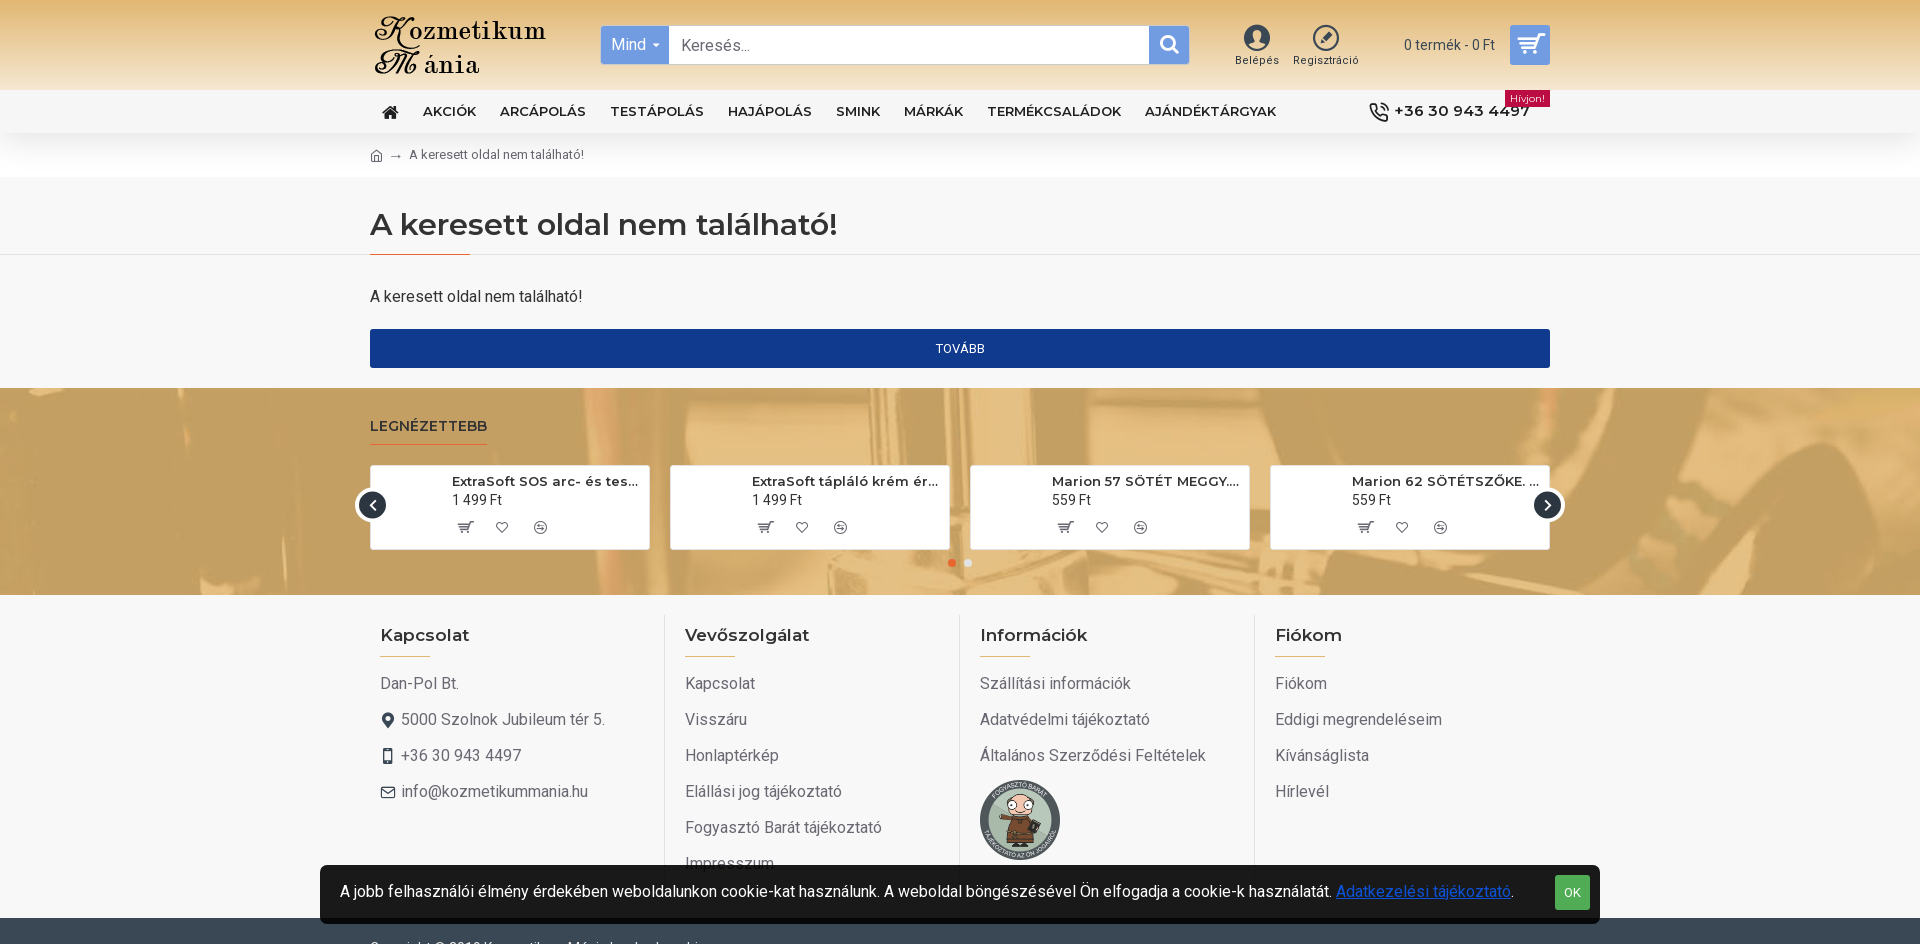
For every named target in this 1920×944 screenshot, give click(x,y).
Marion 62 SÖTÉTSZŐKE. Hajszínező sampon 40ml (1447, 481)
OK (1572, 892)
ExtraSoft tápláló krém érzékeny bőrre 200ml (847, 481)
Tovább (960, 348)
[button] (372, 504)
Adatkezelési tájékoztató (1423, 891)
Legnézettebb (428, 426)
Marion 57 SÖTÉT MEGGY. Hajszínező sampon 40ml (1147, 481)
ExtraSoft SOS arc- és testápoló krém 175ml (547, 481)
